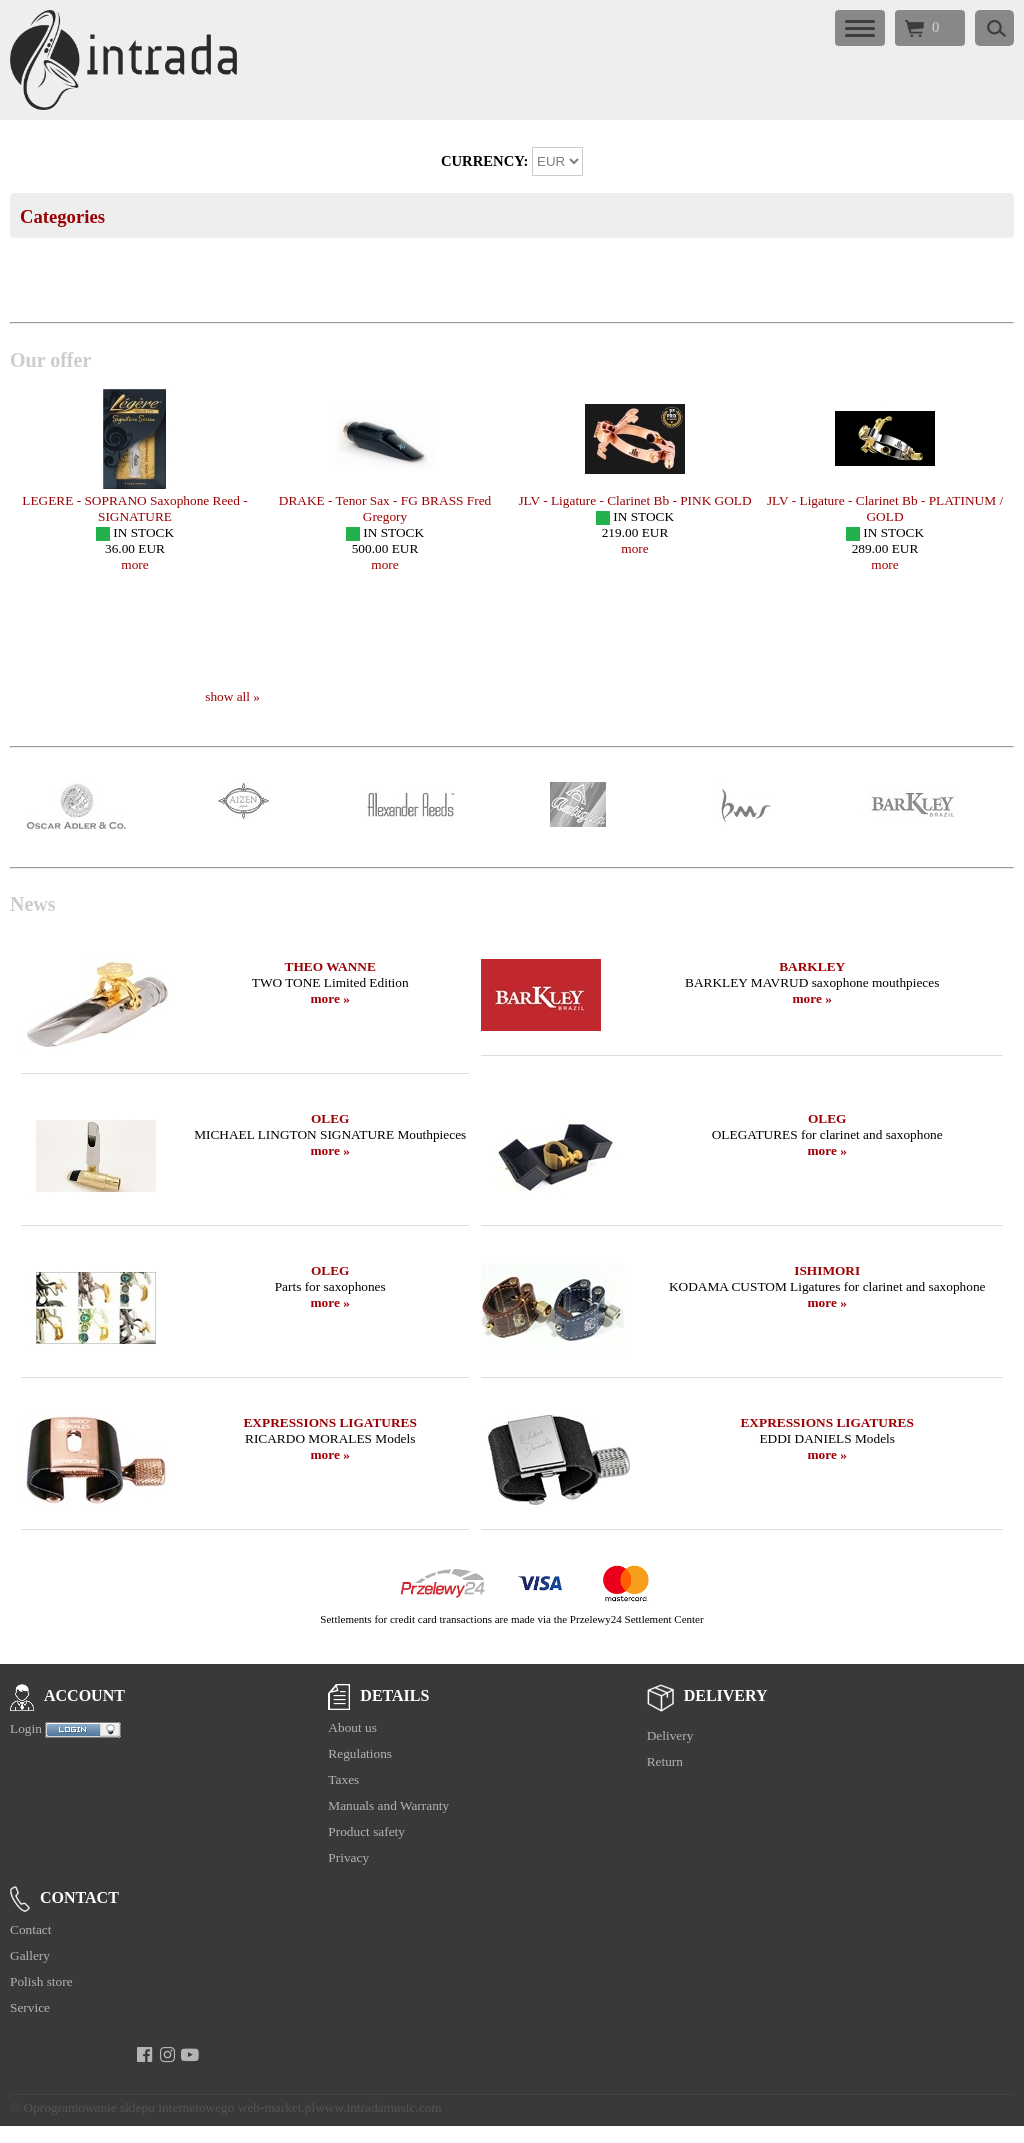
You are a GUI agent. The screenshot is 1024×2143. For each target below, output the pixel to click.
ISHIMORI (827, 1270)
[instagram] (167, 2055)
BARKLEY (812, 966)
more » (330, 998)
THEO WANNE (330, 966)
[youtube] (190, 2055)
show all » (232, 696)
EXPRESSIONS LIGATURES (329, 1422)
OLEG (330, 1118)
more (134, 564)
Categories (62, 216)
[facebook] (144, 2055)
